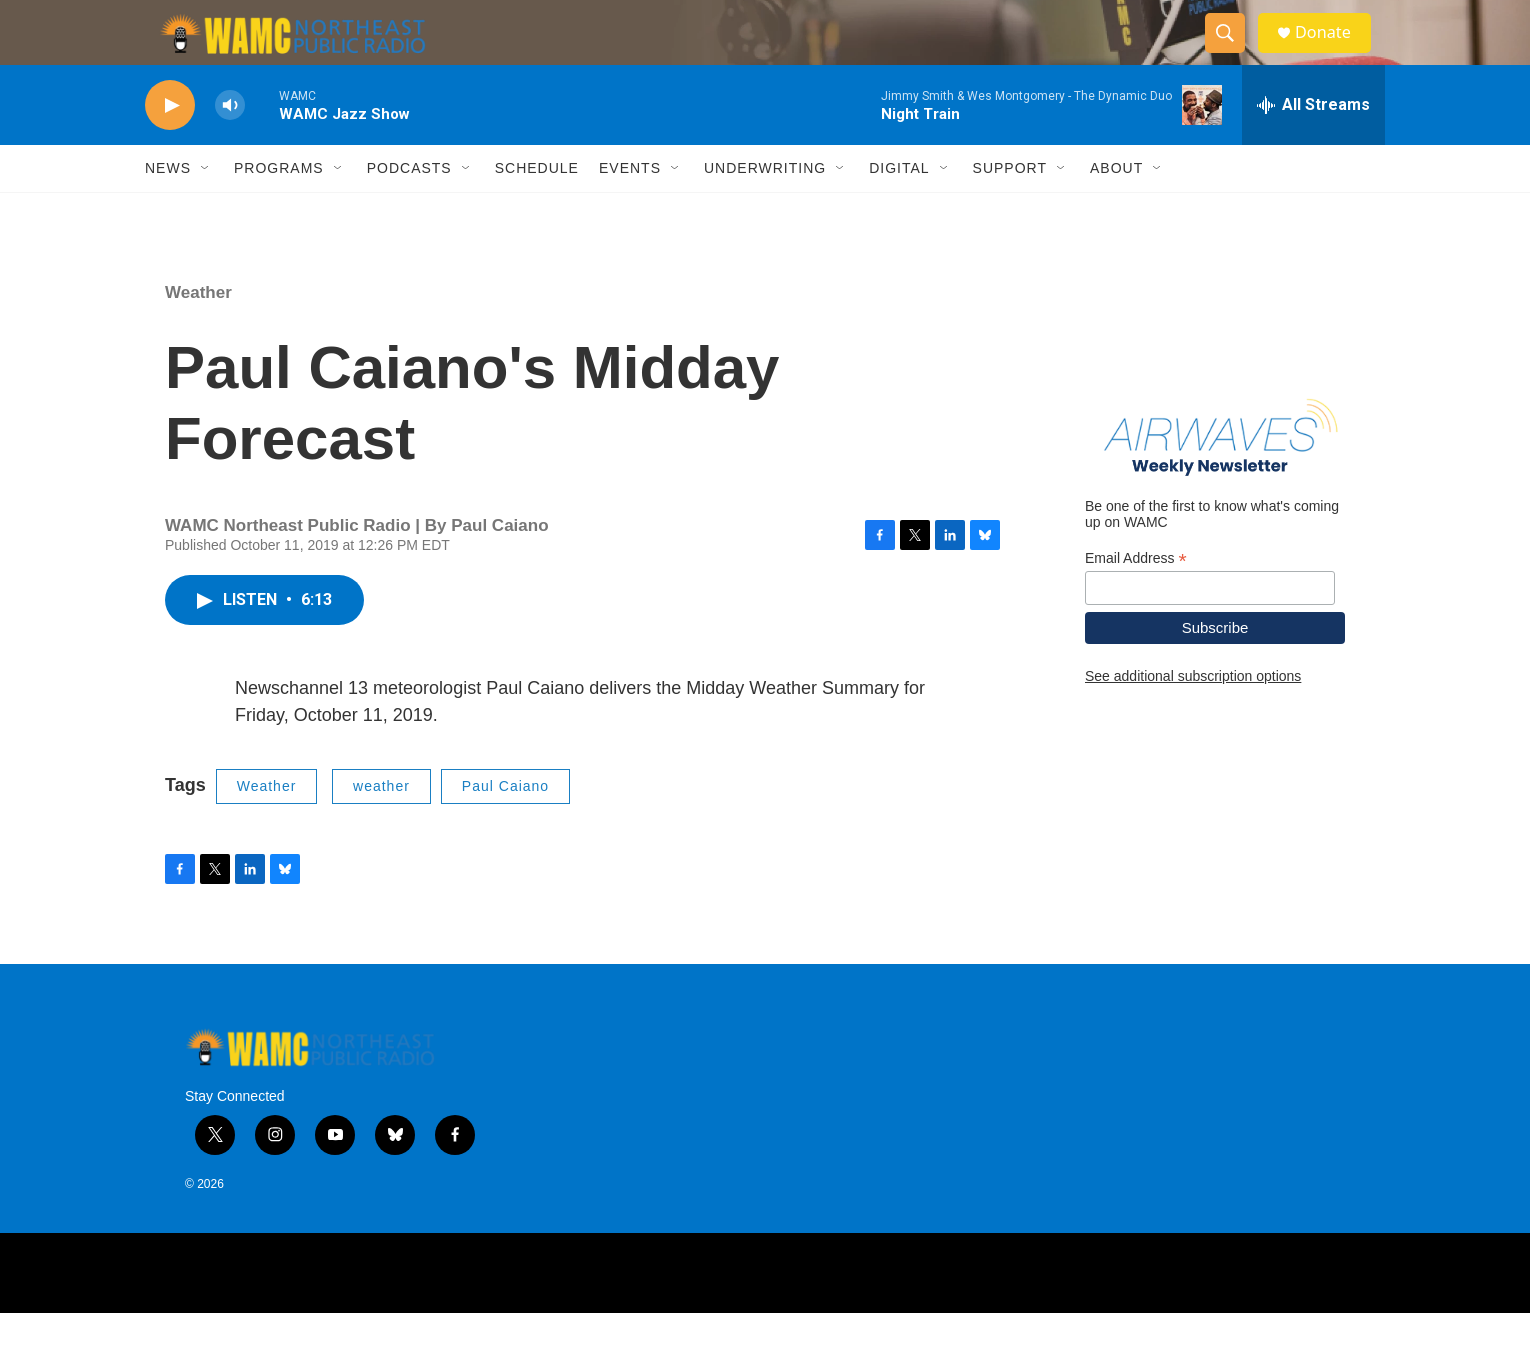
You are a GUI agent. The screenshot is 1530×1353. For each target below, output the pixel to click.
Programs (279, 208)
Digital (899, 208)
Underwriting (765, 208)
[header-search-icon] (1233, 53)
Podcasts (409, 208)
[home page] (278, 53)
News (168, 208)
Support (1010, 208)
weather (381, 826)
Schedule (537, 208)
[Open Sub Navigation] (206, 208)
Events (630, 208)
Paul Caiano (505, 826)
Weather (198, 332)
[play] (170, 145)
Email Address (1136, 597)
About (1116, 208)
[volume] (230, 145)
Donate (1334, 52)
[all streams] (1313, 145)
